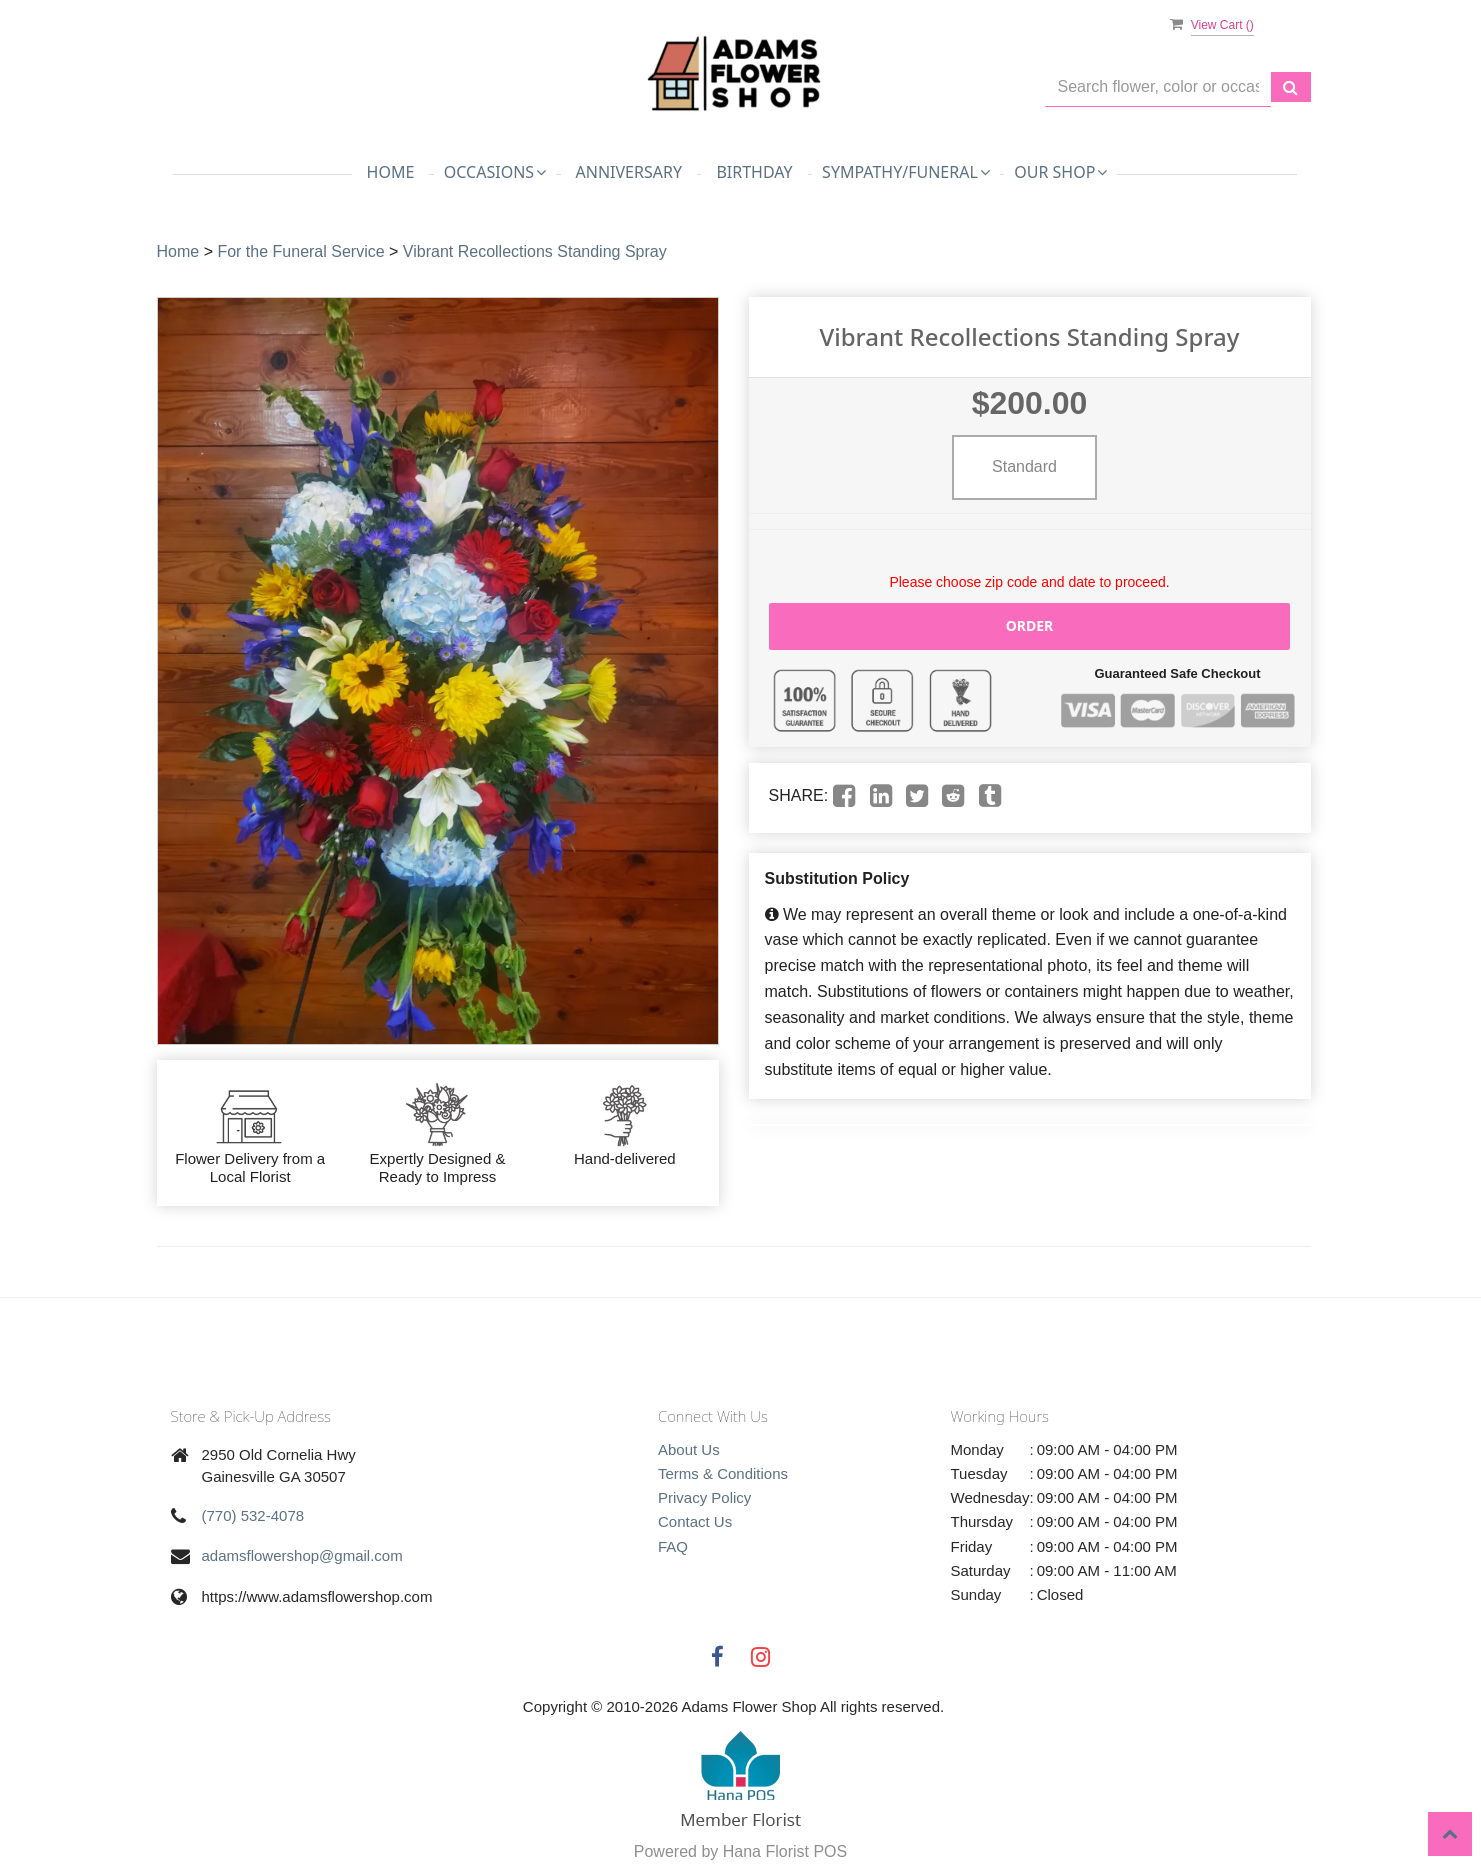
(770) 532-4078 (253, 1515)
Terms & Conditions (723, 1473)
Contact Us (695, 1521)
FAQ (673, 1546)
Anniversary (629, 172)
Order (1030, 625)
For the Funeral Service (300, 251)
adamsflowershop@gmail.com (302, 1555)
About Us (689, 1449)
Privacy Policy (704, 1497)
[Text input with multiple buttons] (1158, 87)
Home (391, 172)
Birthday (754, 172)
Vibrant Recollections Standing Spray (535, 251)
